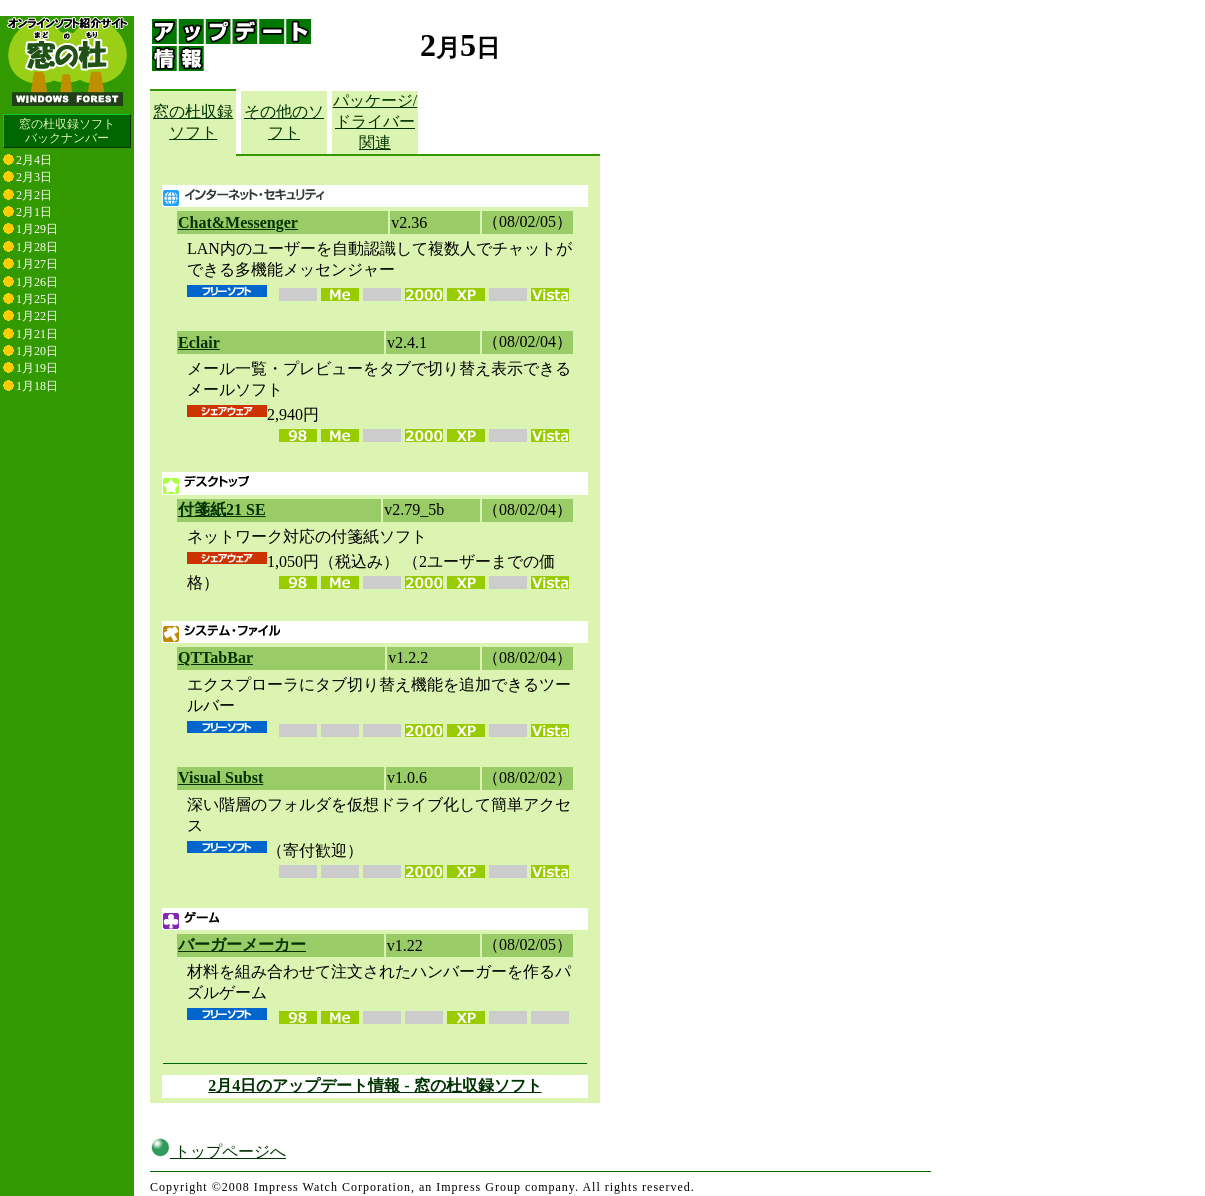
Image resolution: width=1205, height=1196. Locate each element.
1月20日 (37, 351)
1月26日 (37, 282)
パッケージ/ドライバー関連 (375, 121)
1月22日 (37, 316)
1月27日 (37, 264)
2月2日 (34, 195)
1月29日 (37, 229)
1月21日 (37, 334)
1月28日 (37, 247)
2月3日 (34, 177)
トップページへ (218, 1151)
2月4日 (34, 160)
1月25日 (37, 299)
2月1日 (34, 212)
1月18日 (37, 386)
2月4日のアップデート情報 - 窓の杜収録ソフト (374, 1085)
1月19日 (37, 368)
